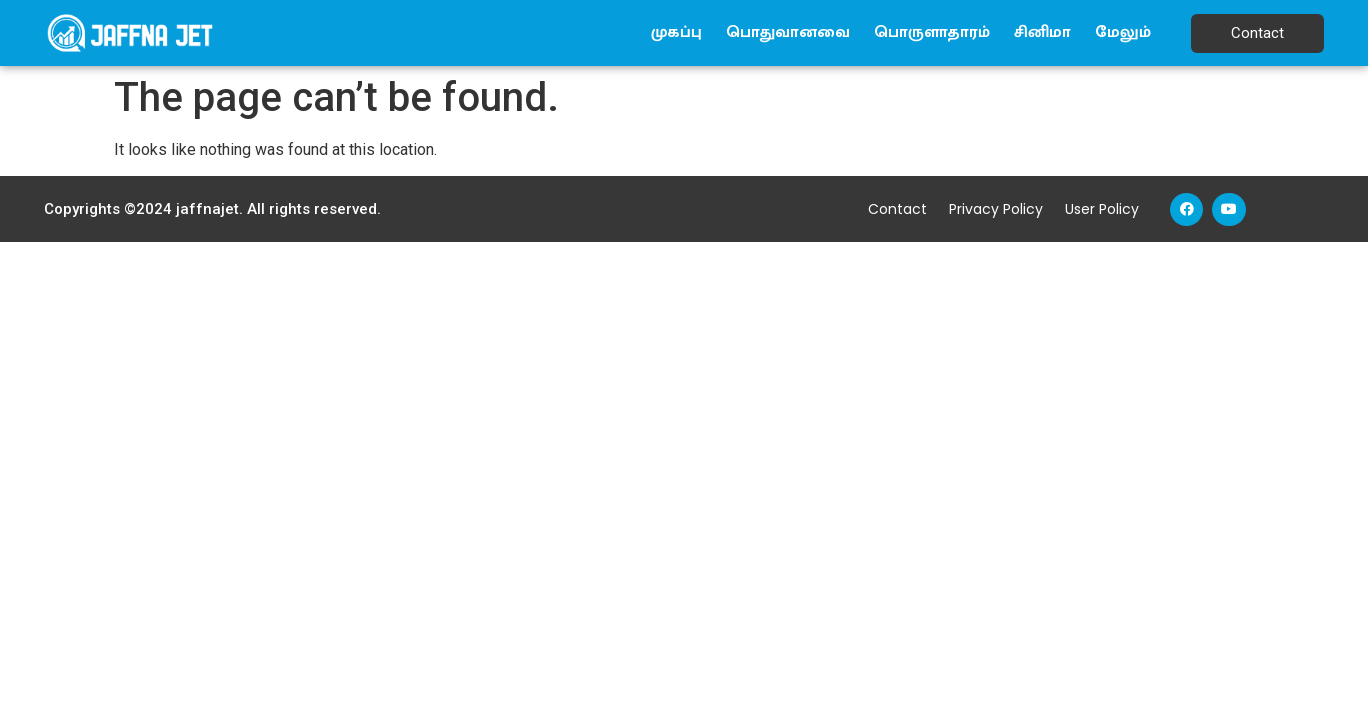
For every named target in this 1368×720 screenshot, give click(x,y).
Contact (897, 209)
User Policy (1102, 209)
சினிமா (1042, 32)
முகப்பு (676, 32)
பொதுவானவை (788, 32)
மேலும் (1123, 32)
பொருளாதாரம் (932, 32)
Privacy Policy (996, 209)
